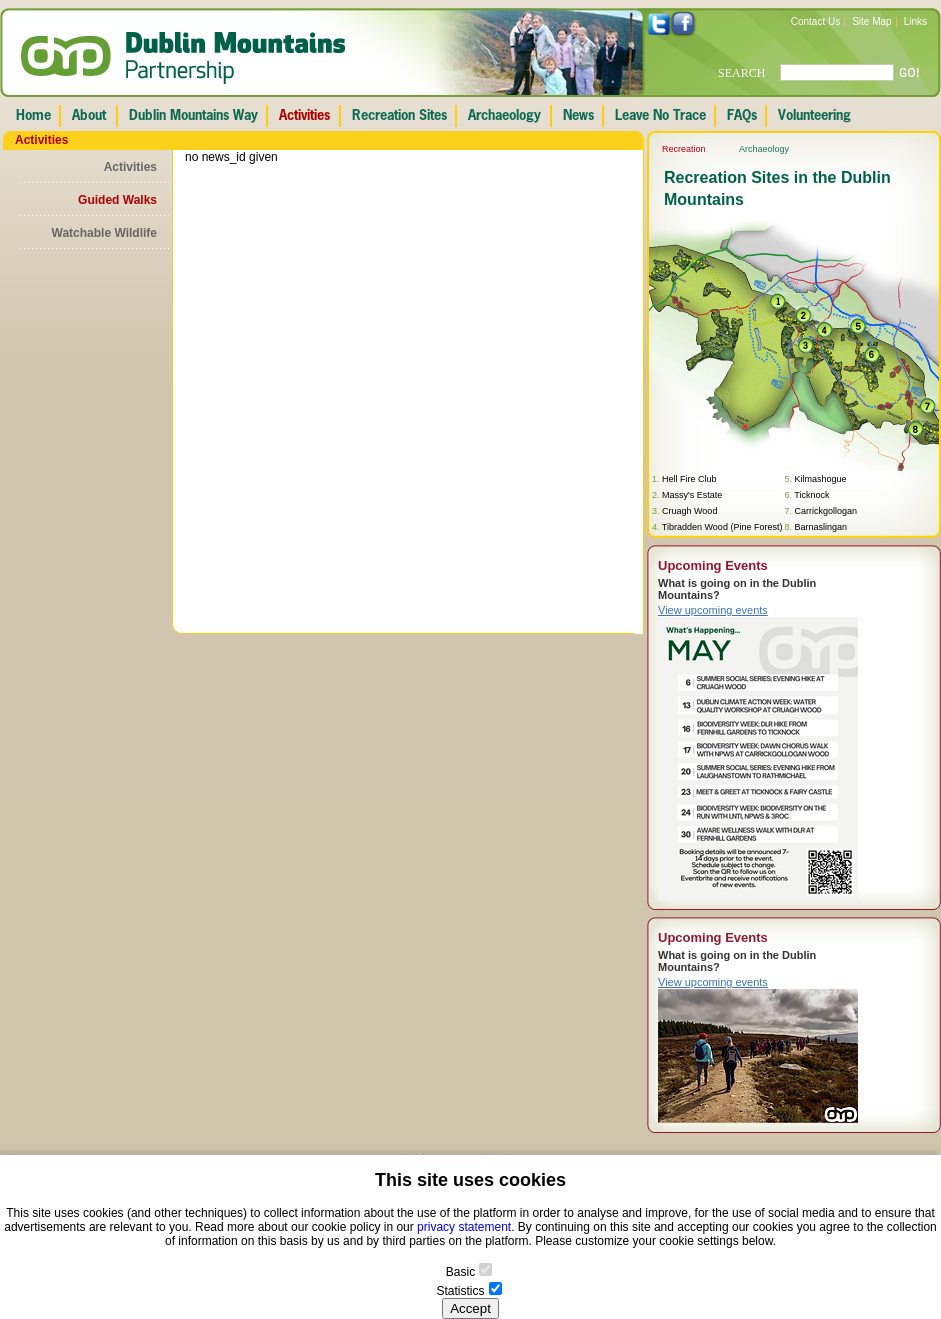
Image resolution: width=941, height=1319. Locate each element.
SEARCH (741, 73)
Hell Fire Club (689, 479)
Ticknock (811, 495)
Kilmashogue (820, 479)
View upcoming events (713, 610)
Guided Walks (117, 200)
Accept (470, 1308)
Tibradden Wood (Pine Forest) (722, 527)
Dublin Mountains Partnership (183, 58)
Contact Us (815, 21)
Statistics (460, 1291)
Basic (460, 1272)
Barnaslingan (820, 527)
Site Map (871, 21)
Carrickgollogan (825, 511)
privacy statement (464, 1227)
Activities (130, 167)
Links (915, 21)
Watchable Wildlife (104, 233)
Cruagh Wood (689, 511)
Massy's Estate (692, 495)
